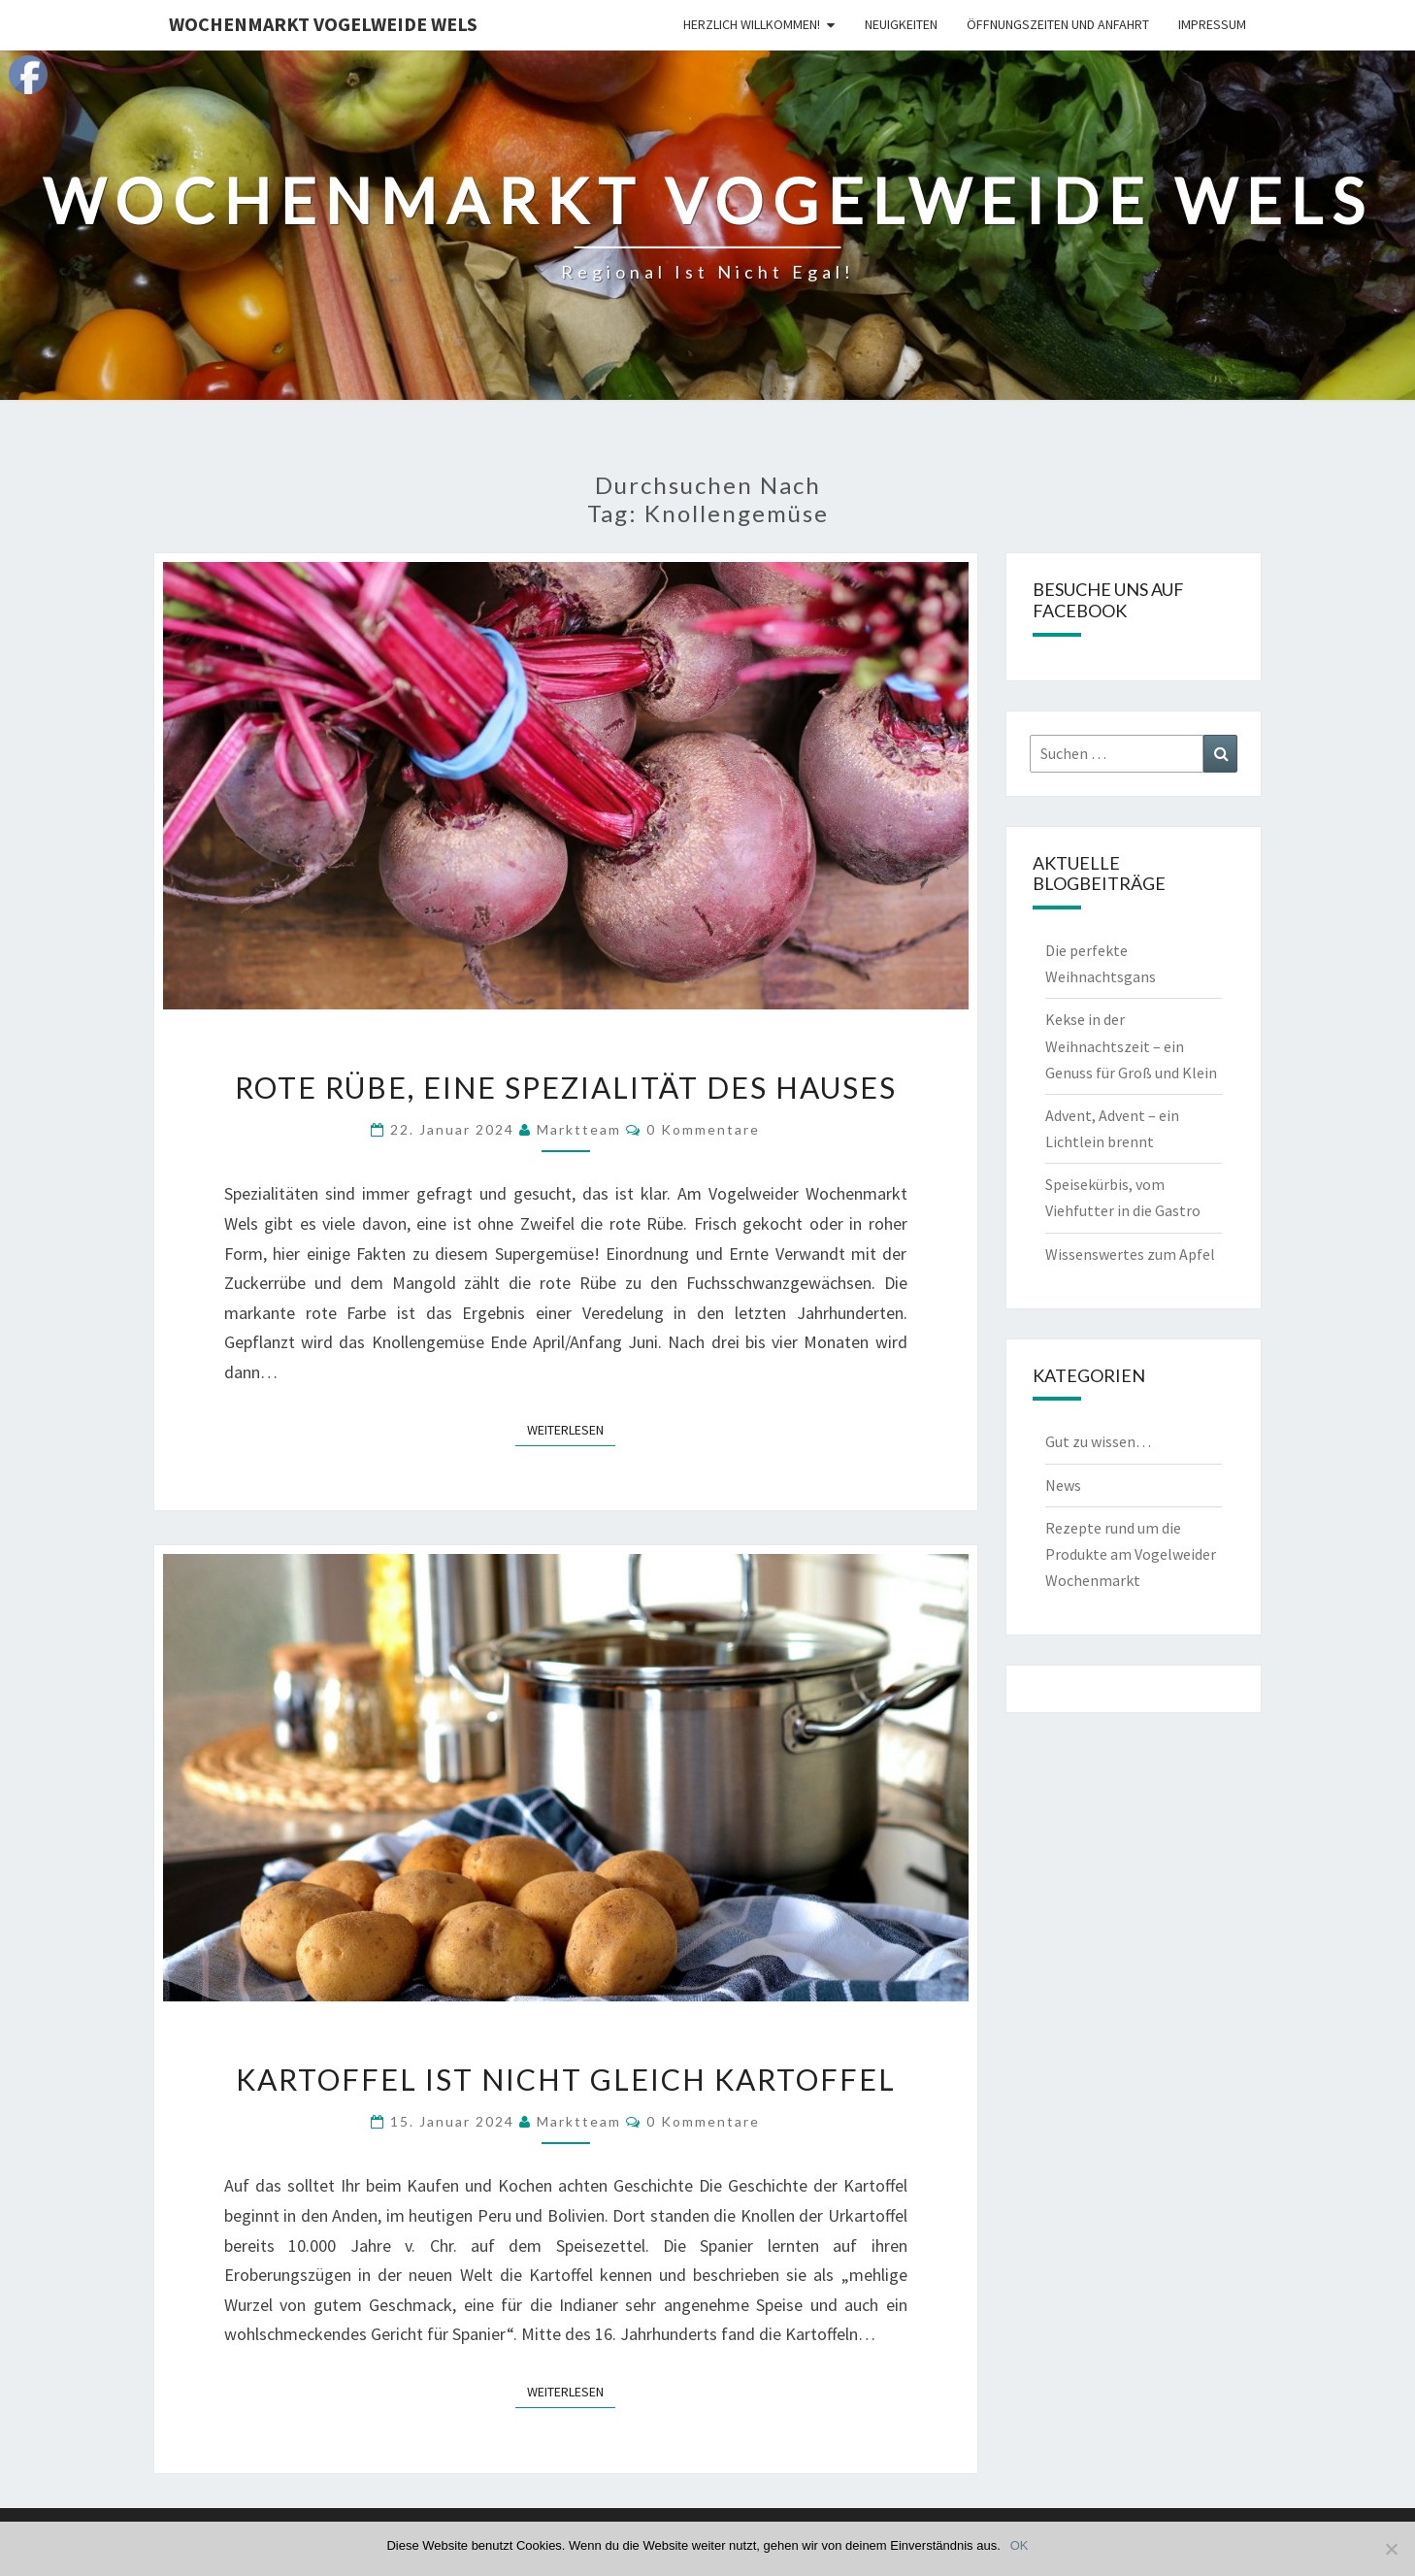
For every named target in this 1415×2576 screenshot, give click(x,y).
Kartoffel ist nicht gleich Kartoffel (566, 2079)
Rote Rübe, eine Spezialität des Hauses (566, 1087)
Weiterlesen (571, 1428)
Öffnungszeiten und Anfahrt (1058, 24)
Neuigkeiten (901, 24)
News (1063, 1485)
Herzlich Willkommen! (751, 24)
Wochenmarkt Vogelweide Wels (323, 24)
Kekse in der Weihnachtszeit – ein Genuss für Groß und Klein (1131, 1045)
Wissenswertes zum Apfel (1130, 1254)
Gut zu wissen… (1098, 1441)
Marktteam (579, 1129)
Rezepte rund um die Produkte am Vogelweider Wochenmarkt (1130, 1554)
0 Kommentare (703, 1129)
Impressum (1212, 24)
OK (1019, 2545)
